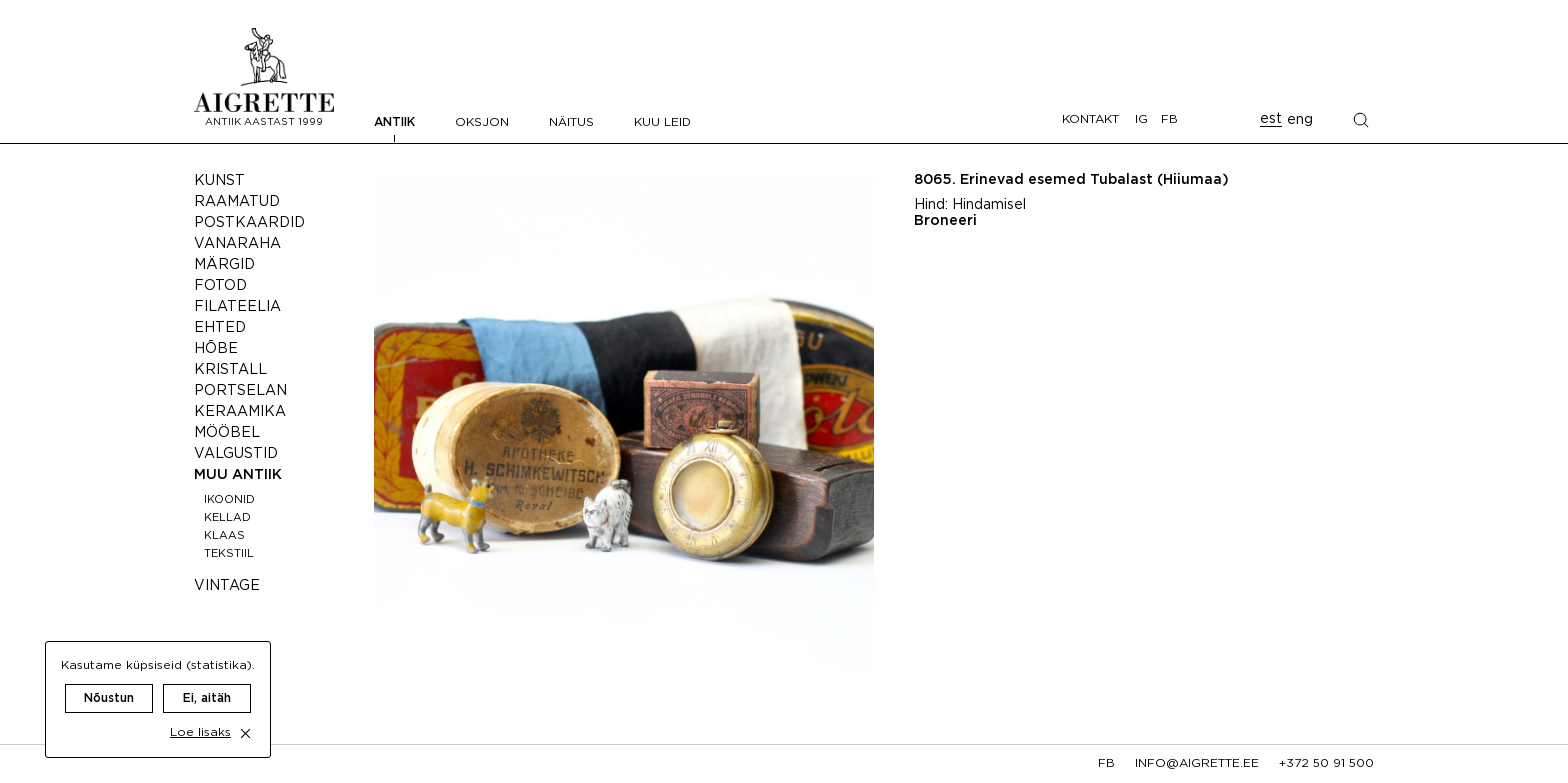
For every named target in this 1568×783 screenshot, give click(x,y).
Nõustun (109, 678)
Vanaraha (237, 244)
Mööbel (227, 433)
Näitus (571, 122)
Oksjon (482, 122)
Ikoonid (229, 500)
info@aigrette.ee (1197, 763)
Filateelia (237, 307)
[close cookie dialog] (245, 713)
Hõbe (216, 349)
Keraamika (240, 412)
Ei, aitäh (207, 678)
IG (1141, 119)
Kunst (219, 181)
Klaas (224, 536)
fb (1106, 763)
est (1271, 119)
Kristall (230, 370)
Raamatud (237, 202)
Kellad (227, 518)
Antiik (394, 122)
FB (1169, 119)
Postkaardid (249, 223)
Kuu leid (662, 122)
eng (1300, 120)
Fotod (220, 286)
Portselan (240, 391)
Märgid (224, 265)
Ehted (220, 328)
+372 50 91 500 (1326, 763)
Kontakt (1090, 119)
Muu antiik (238, 475)
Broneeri (945, 221)
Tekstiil (229, 554)
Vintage (227, 586)
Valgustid (236, 454)
